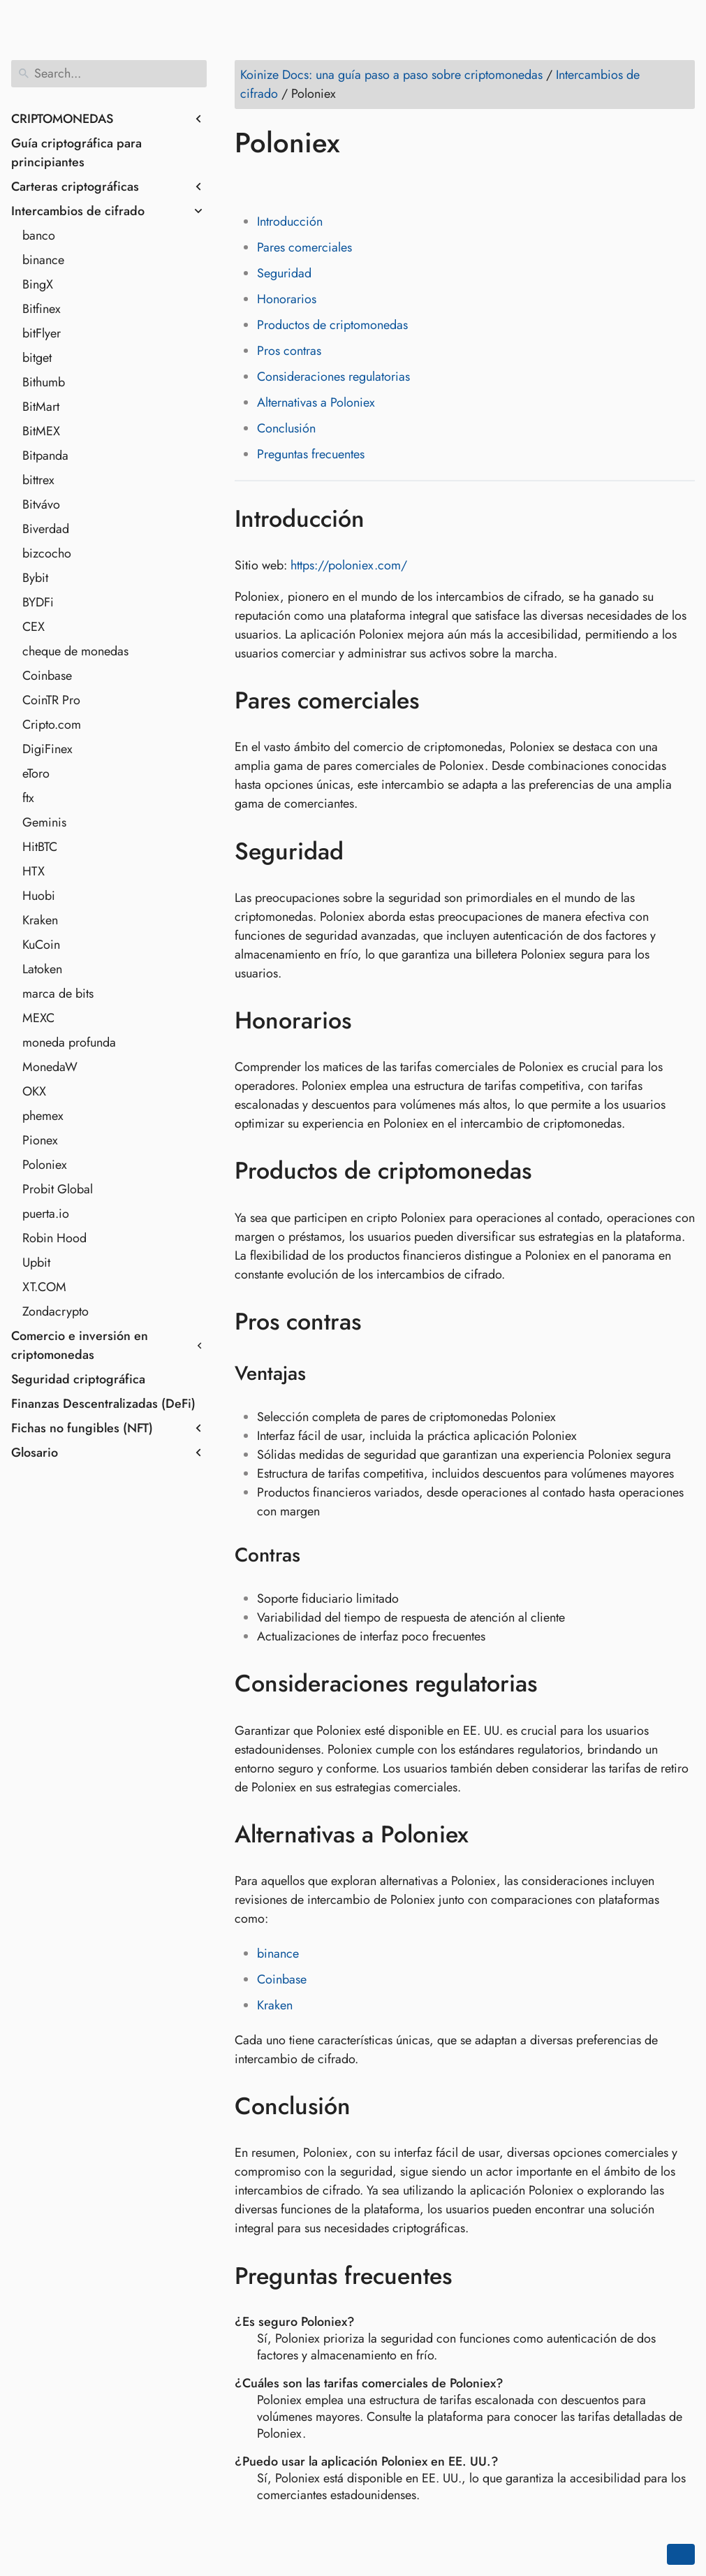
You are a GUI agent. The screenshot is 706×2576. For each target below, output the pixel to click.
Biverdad (45, 529)
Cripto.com (51, 724)
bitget (37, 358)
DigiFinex (47, 749)
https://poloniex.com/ (349, 565)
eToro (36, 773)
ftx (28, 798)
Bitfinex (41, 309)
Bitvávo (41, 504)
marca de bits (58, 993)
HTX (33, 871)
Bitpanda (45, 455)
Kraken (40, 920)
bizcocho (46, 553)
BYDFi (38, 602)
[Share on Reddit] (327, 183)
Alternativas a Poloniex (316, 402)
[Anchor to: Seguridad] (364, 851)
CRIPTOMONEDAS (62, 119)
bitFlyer (41, 333)
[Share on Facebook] (248, 183)
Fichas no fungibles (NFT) (82, 1428)
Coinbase (47, 676)
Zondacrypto (55, 1311)
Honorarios (286, 299)
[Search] (109, 73)
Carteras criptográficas (75, 186)
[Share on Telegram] (380, 183)
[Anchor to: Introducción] (385, 518)
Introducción (290, 221)
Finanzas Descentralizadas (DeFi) (103, 1404)
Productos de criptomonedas (332, 325)
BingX (37, 284)
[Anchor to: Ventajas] (323, 1373)
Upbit (36, 1262)
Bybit (35, 578)
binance (43, 260)
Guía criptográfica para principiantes (76, 152)
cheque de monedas (75, 651)
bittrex (38, 480)
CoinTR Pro (51, 700)
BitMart (40, 407)
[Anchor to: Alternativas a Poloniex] (489, 1834)
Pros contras (289, 351)
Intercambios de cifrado (78, 211)
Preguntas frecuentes (311, 454)
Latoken (42, 969)
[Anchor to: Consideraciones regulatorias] (558, 1683)
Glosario (34, 1452)
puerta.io (45, 1214)
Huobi (38, 896)
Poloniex (44, 1165)
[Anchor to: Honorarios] (372, 1020)
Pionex (40, 1140)
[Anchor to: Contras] (318, 1555)
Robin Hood (54, 1238)
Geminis (44, 822)
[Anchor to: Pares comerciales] (440, 700)
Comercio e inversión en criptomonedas (79, 1345)
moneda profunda (69, 1042)
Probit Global (57, 1189)
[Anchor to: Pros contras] (382, 1322)
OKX (34, 1091)
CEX (33, 627)
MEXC (38, 1018)
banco (38, 235)
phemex (43, 1116)
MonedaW (50, 1067)
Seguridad (284, 273)
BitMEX (41, 431)
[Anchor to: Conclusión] (371, 2106)
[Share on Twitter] (274, 183)
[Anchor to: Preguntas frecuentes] (472, 2275)
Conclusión (286, 428)
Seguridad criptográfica (78, 1379)
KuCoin (41, 945)
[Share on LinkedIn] (301, 183)
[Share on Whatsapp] (354, 183)
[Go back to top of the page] (681, 2554)
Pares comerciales (304, 247)
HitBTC (39, 847)
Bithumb (43, 382)
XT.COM (44, 1287)
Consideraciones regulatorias (333, 377)
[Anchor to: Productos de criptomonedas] (552, 1171)
